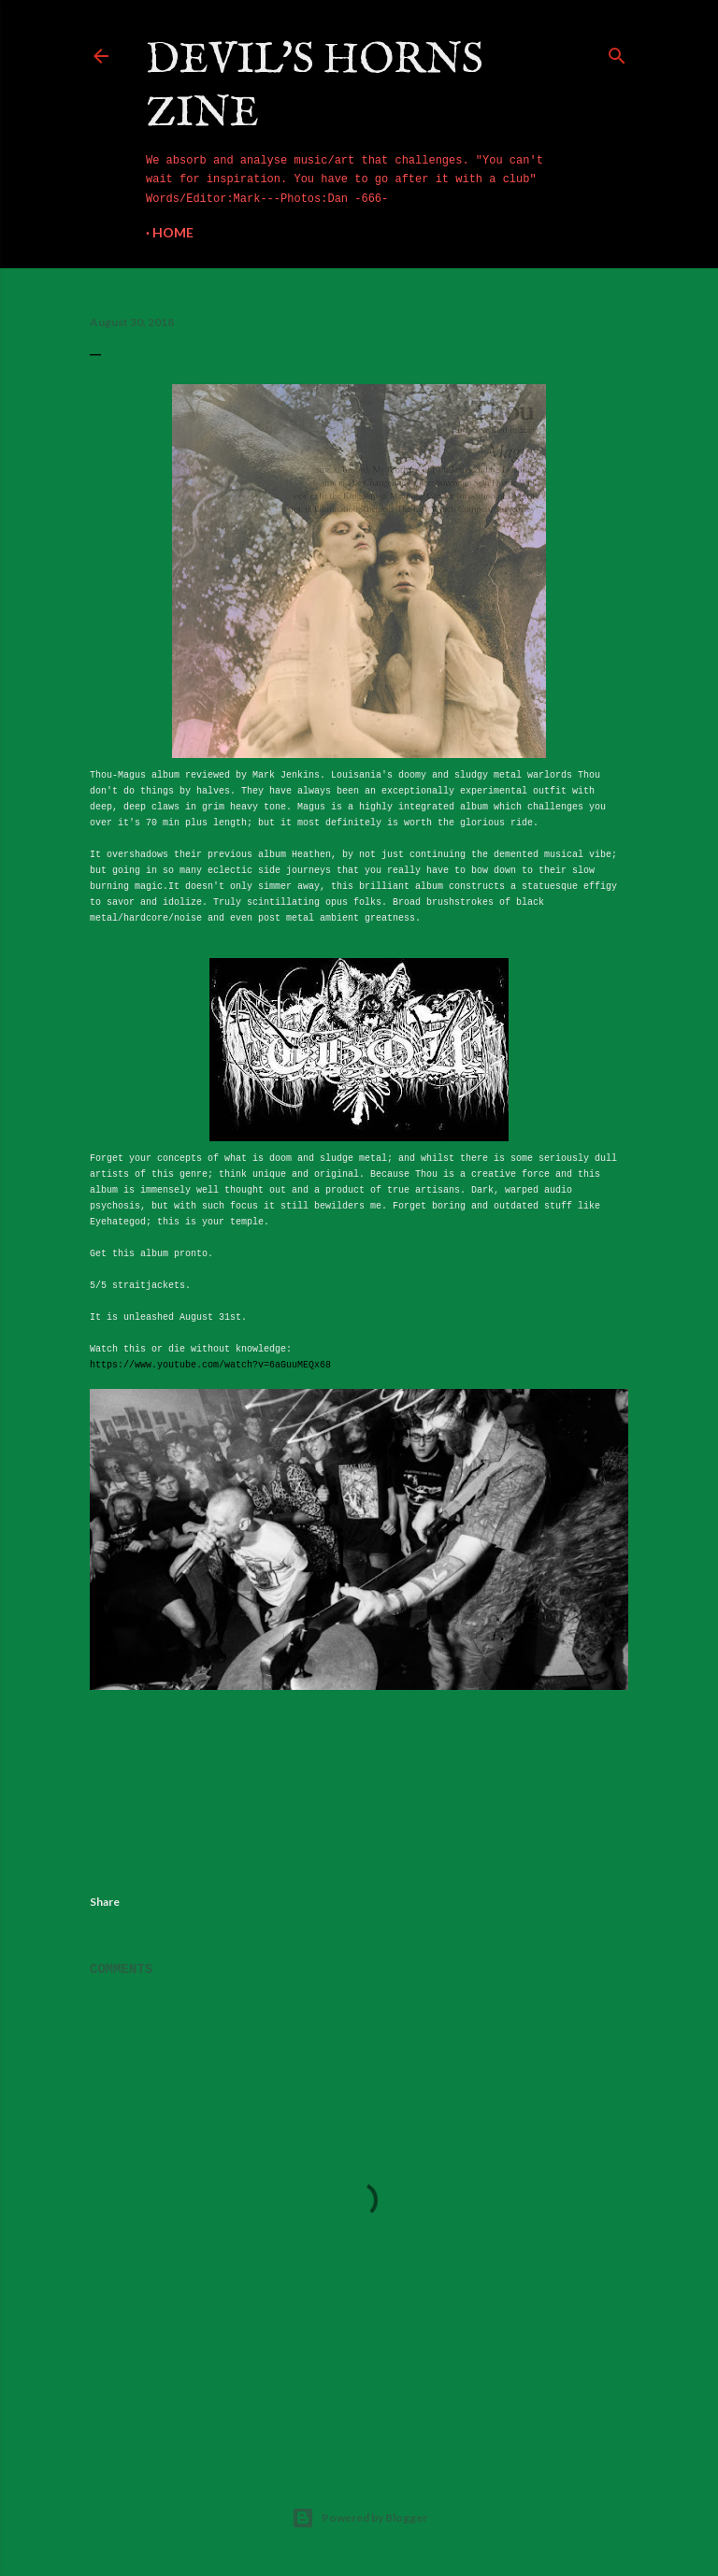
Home (173, 232)
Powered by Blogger (359, 2518)
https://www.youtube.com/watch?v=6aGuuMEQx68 (210, 1365)
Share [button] (105, 1902)
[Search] (617, 52)
